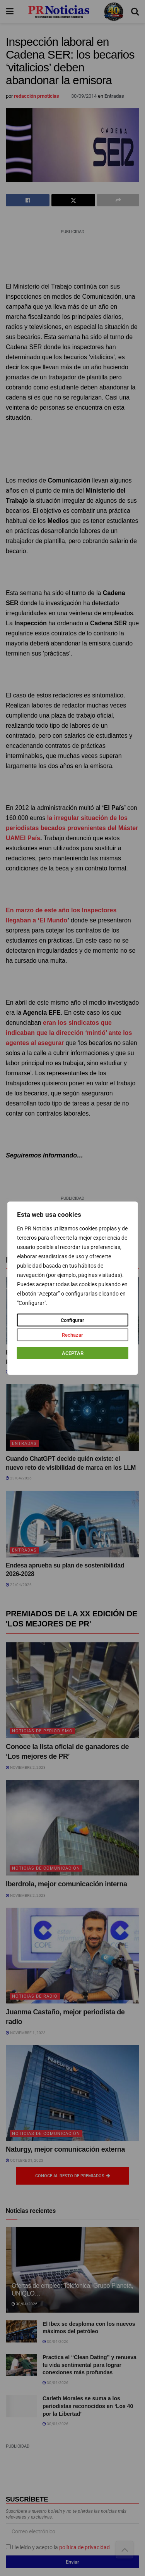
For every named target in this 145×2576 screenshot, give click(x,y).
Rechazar (72, 1334)
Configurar (72, 1320)
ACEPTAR (73, 1353)
